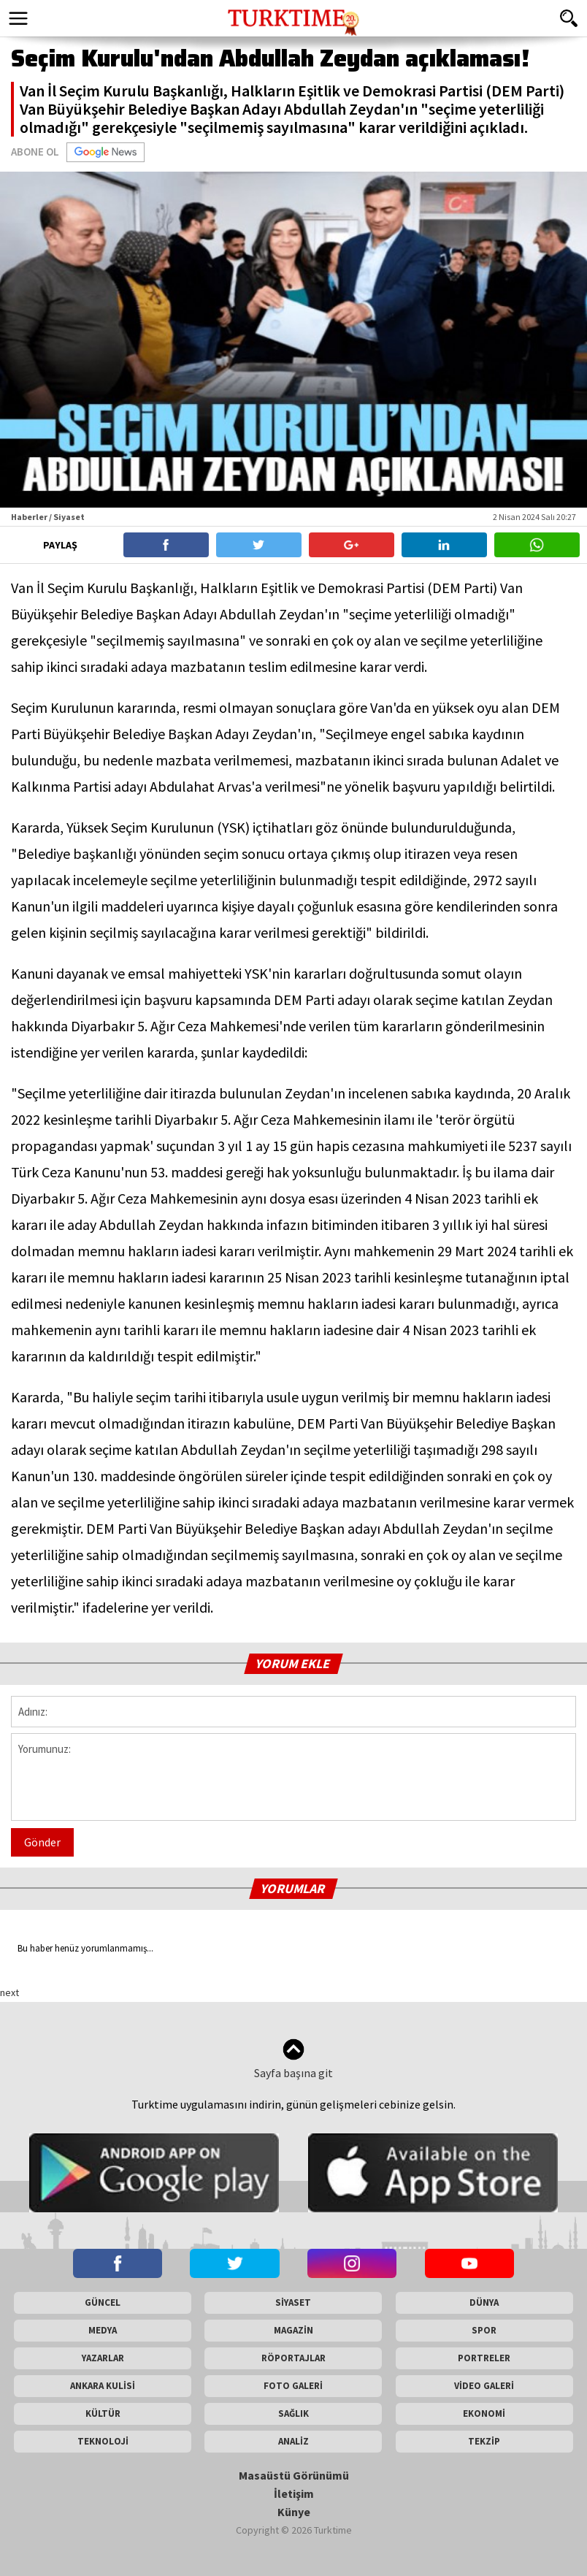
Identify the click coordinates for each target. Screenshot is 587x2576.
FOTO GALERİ (293, 2386)
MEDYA (102, 2330)
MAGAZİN (293, 2330)
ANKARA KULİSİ (102, 2386)
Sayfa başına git (293, 2059)
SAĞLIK (293, 2413)
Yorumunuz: (293, 1777)
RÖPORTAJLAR (293, 2358)
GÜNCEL (102, 2302)
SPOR (484, 2330)
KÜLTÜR (102, 2413)
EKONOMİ (484, 2413)
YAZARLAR (103, 2358)
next (9, 1992)
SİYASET (293, 2302)
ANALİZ (293, 2441)
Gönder (42, 1842)
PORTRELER (484, 2358)
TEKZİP (484, 2441)
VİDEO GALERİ (484, 2386)
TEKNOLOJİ (102, 2441)
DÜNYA (484, 2302)
